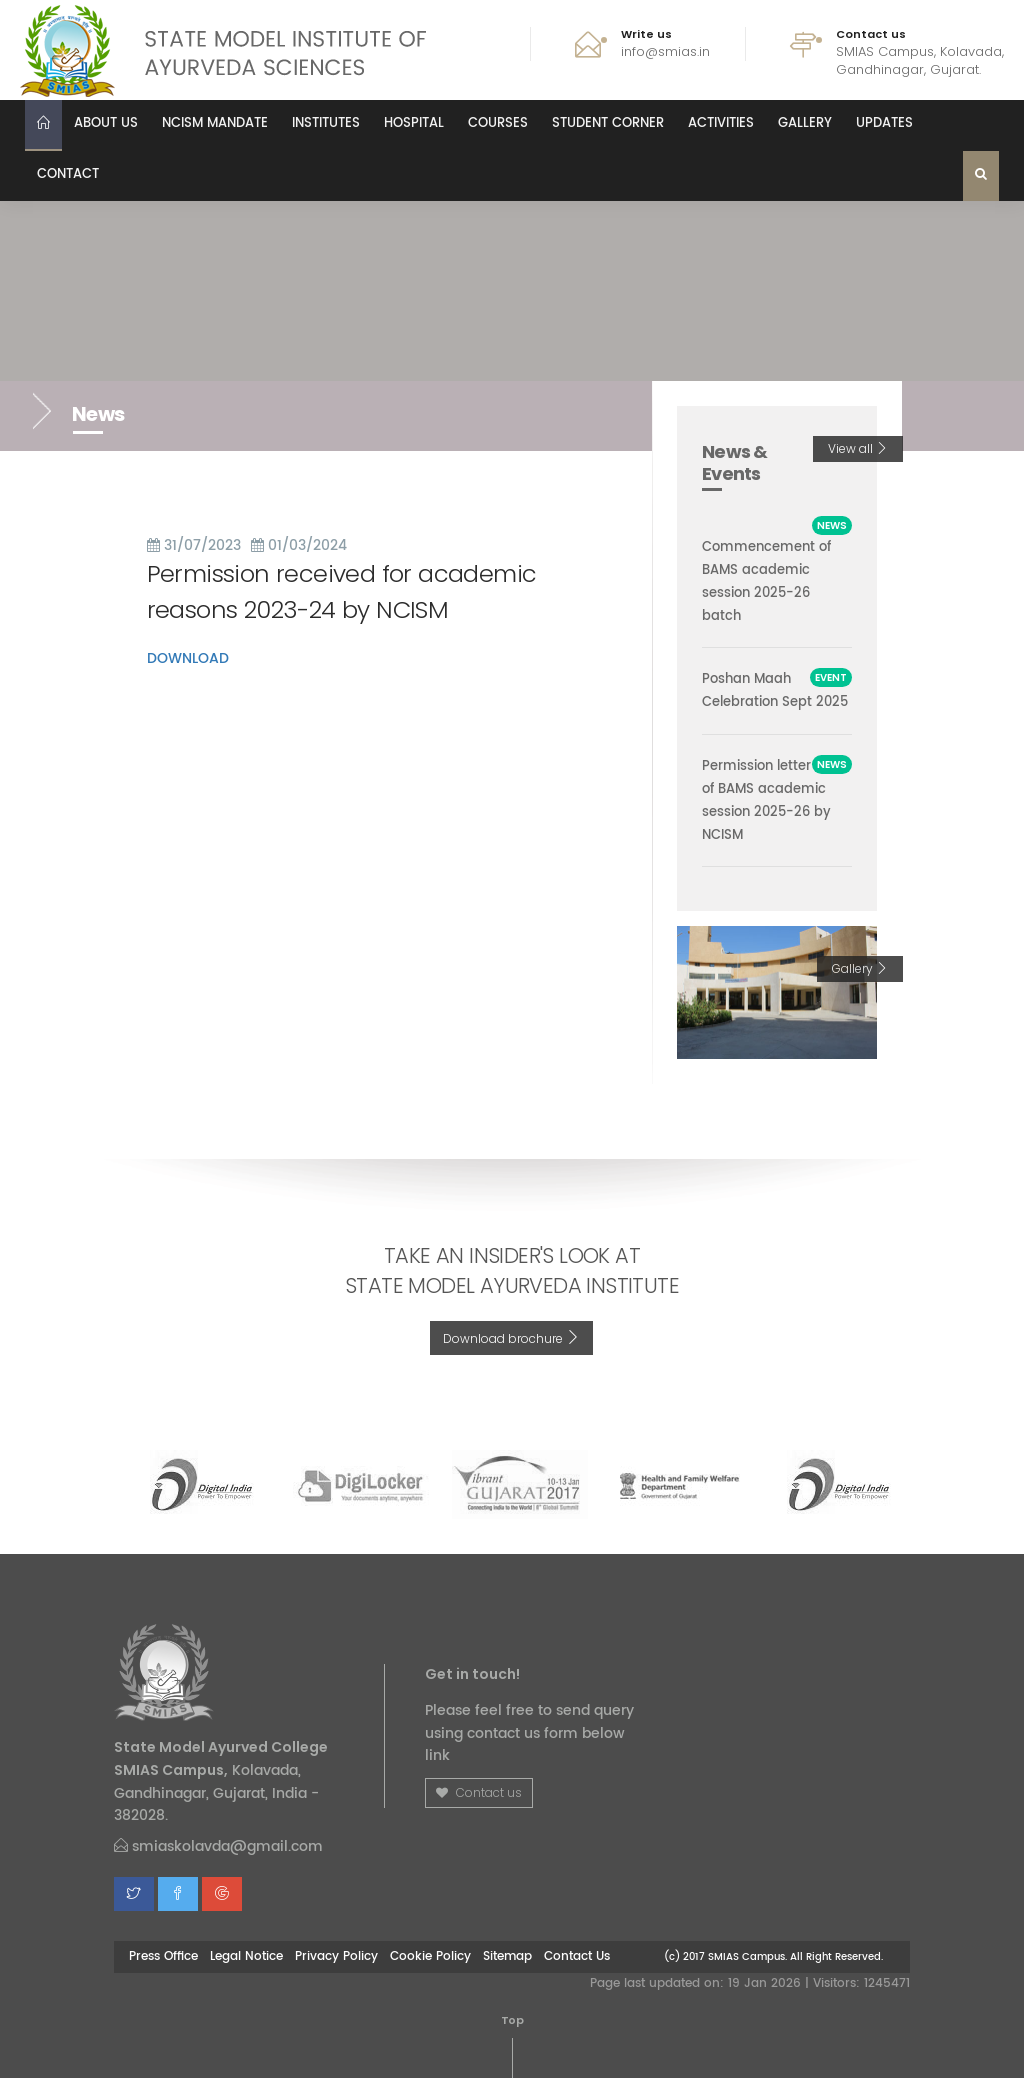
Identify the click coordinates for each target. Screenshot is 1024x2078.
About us (106, 123)
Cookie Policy (430, 1956)
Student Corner (608, 123)
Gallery (805, 123)
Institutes (326, 123)
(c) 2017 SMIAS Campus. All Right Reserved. (773, 1956)
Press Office (163, 1956)
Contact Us (577, 1956)
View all (858, 448)
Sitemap (507, 1956)
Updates (884, 123)
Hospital (414, 123)
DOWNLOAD (188, 658)
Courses (498, 123)
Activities (721, 123)
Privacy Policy (336, 1956)
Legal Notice (246, 1956)
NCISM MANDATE (215, 123)
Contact (68, 174)
